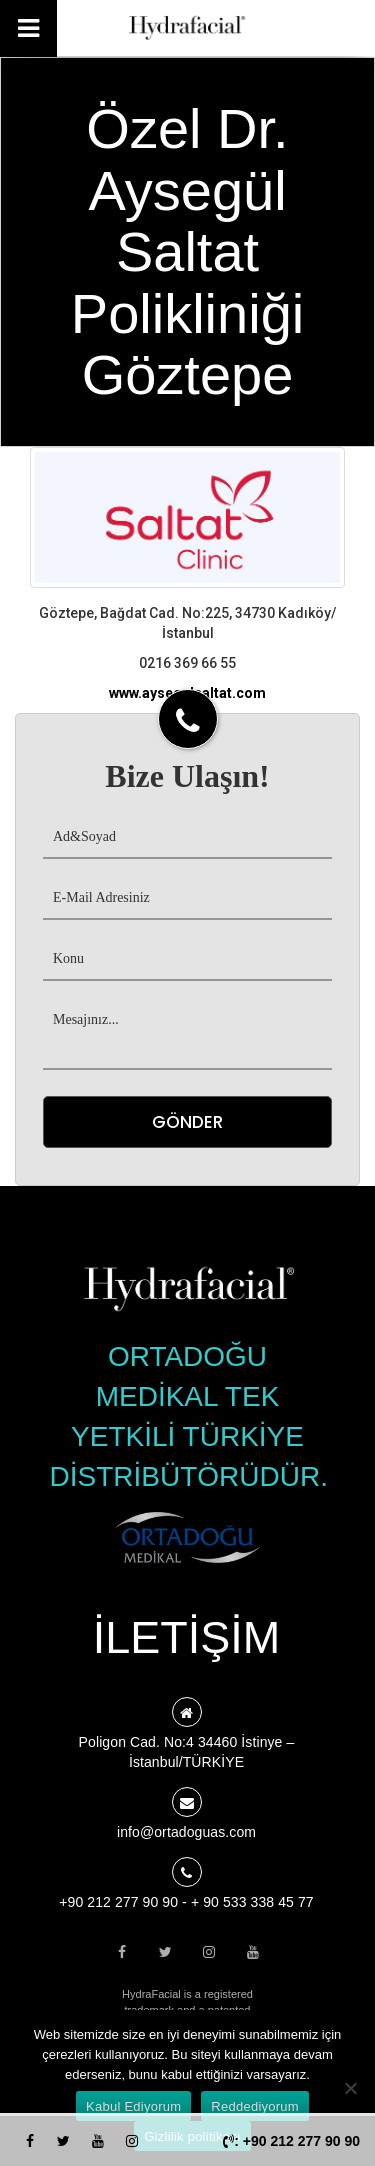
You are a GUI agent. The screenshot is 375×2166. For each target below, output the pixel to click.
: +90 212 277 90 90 (291, 2141)
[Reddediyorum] (350, 2088)
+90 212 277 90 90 (118, 1902)
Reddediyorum (255, 2106)
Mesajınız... (187, 1035)
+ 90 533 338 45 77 (252, 1902)
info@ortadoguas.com (186, 1832)
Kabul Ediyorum (133, 2106)
